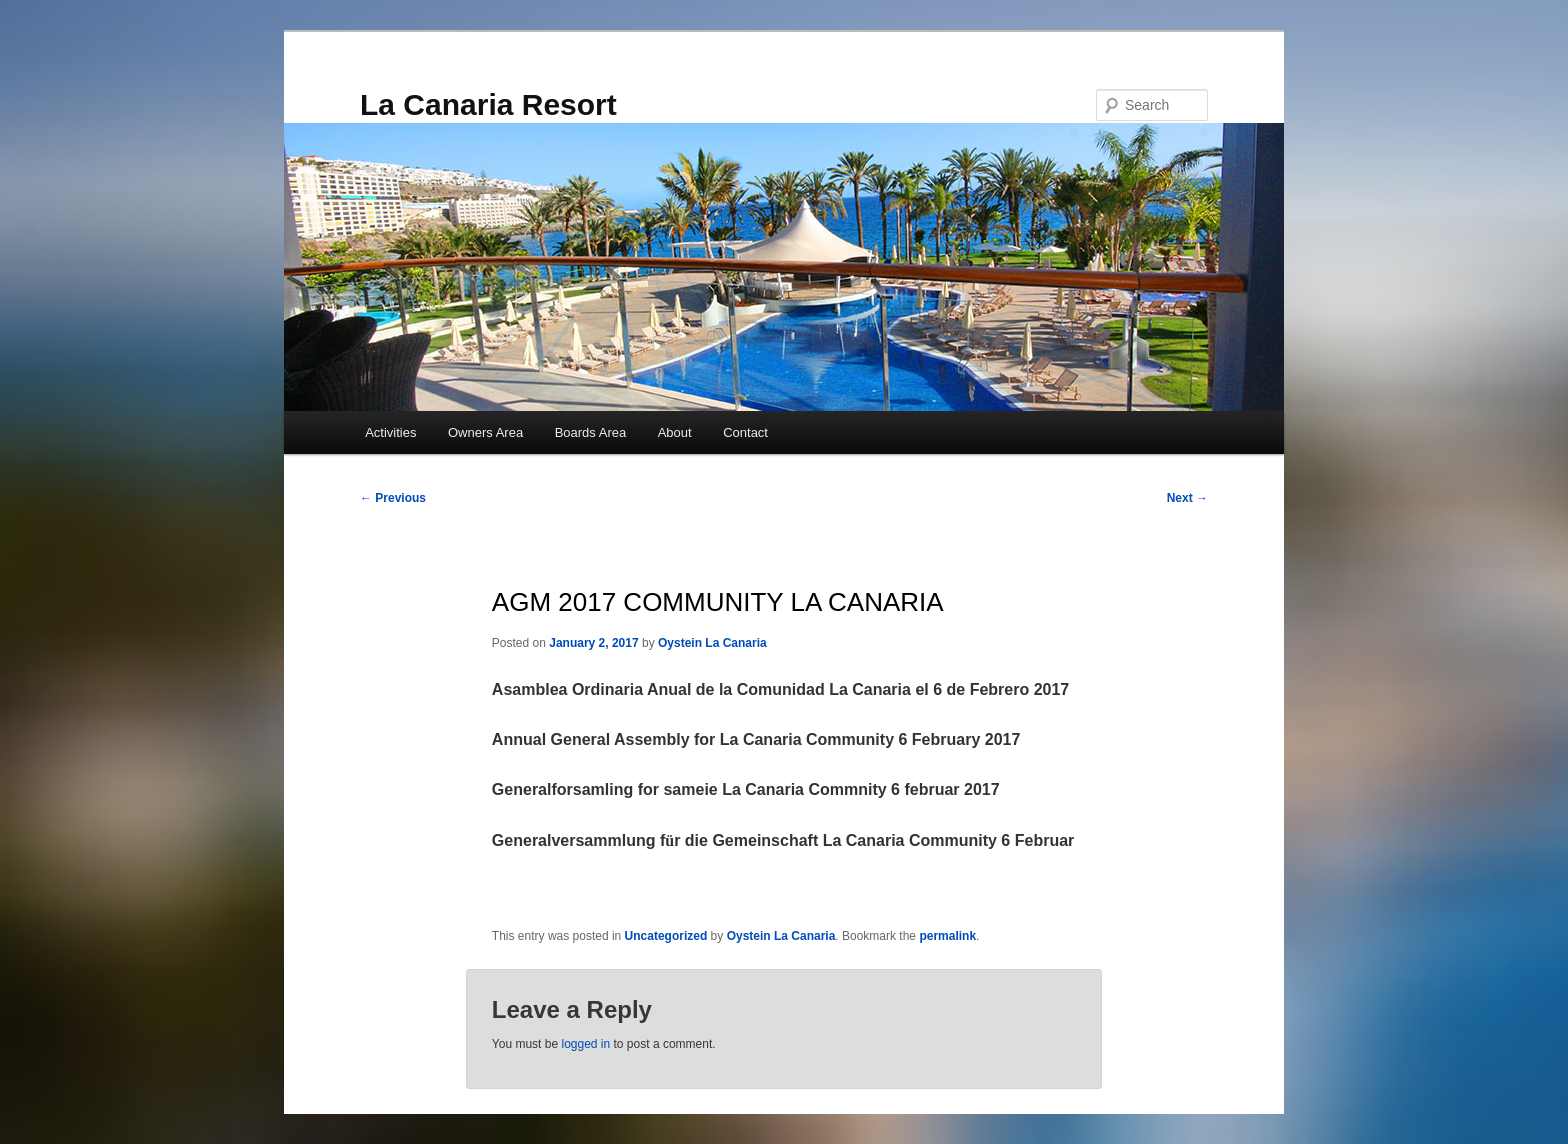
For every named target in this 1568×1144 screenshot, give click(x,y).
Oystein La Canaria (712, 643)
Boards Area (591, 432)
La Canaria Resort (488, 104)
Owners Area (485, 432)
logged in (585, 1044)
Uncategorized (666, 936)
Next (1187, 498)
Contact (745, 432)
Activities (390, 432)
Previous (393, 498)
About (675, 432)
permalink (947, 936)
